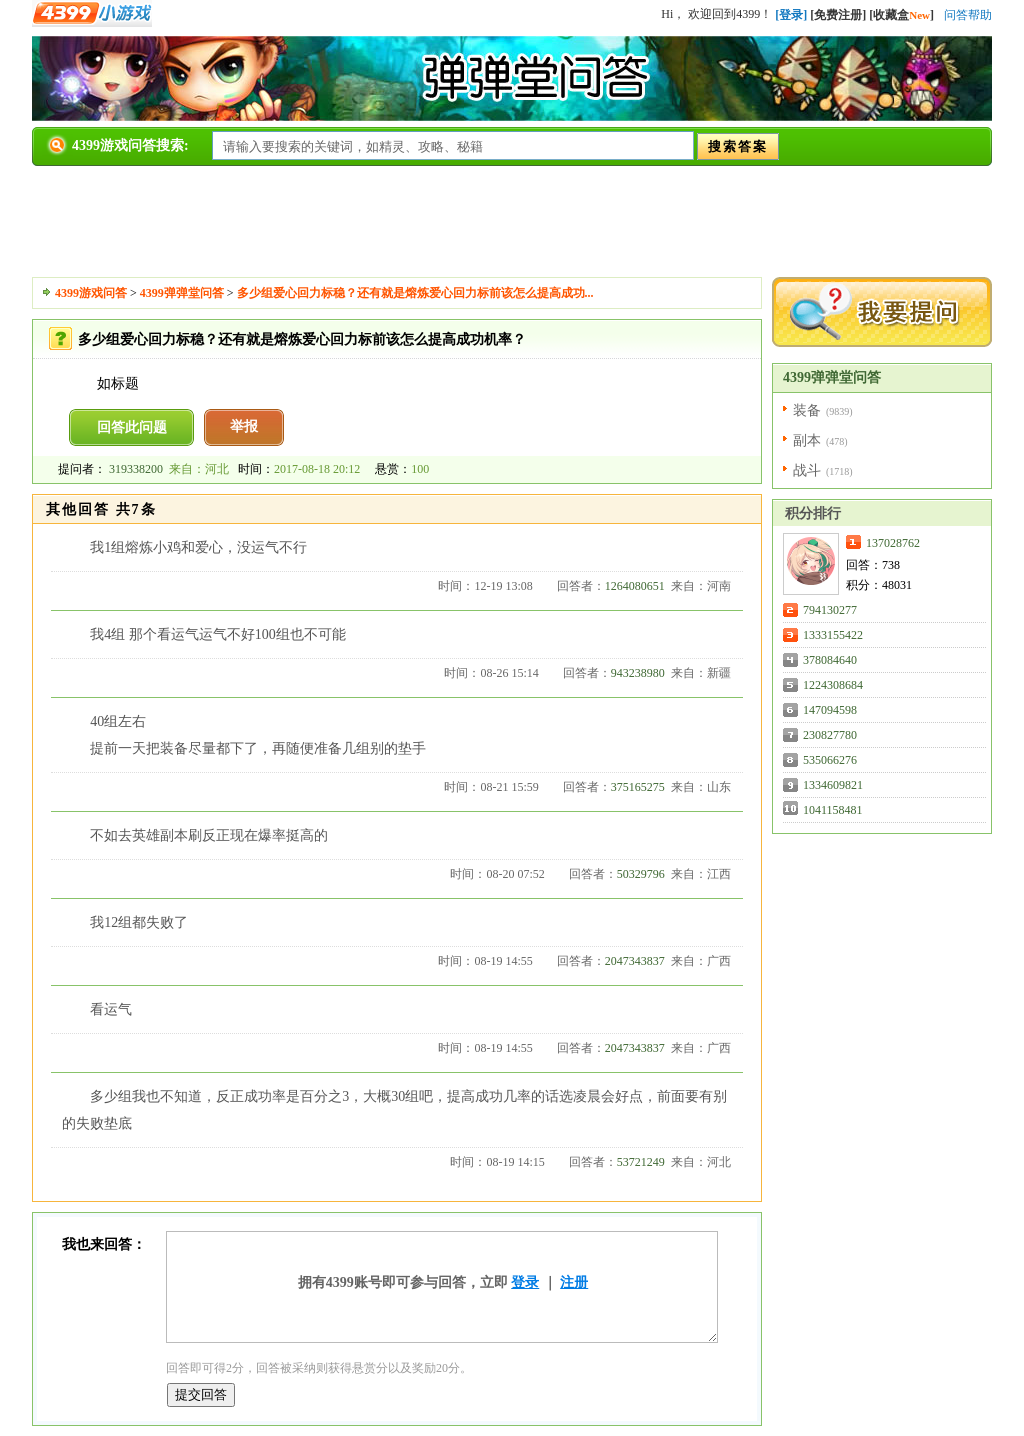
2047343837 (635, 961)
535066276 (830, 760)
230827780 (830, 735)
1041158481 (833, 810)
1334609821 (833, 785)
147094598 (830, 710)
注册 (574, 1282)
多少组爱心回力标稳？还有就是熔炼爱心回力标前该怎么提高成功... (415, 293)
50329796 (641, 874)
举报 (244, 426)
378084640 (830, 660)
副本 (807, 440)
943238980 (638, 673)
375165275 (638, 787)
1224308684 (833, 685)
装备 (807, 410)
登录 (525, 1282)
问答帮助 (968, 15)
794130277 (830, 610)
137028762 (893, 543)
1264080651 (635, 586)
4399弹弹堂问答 (182, 293)
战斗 (807, 470)
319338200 (136, 469)
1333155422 (833, 635)
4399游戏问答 (91, 293)
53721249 (641, 1162)
